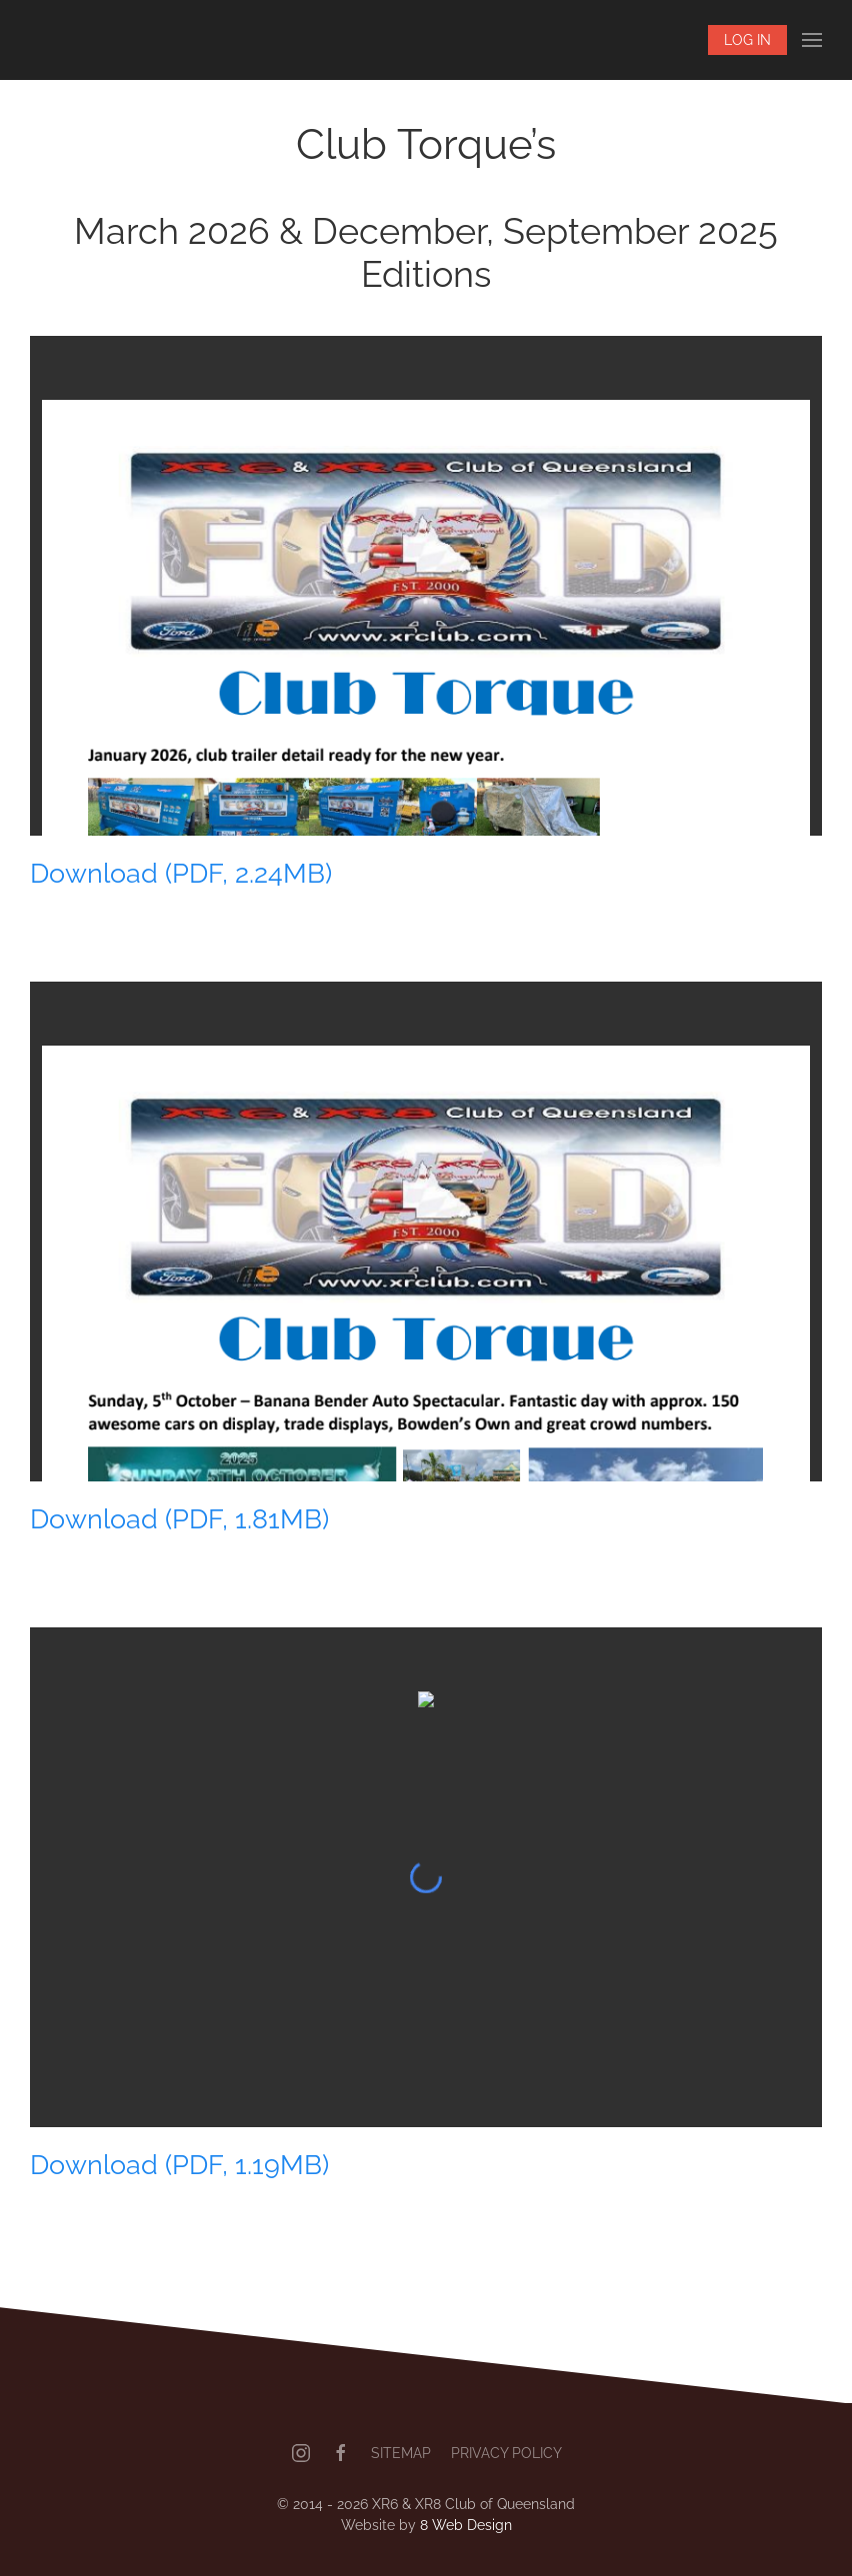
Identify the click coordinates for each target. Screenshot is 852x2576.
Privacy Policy (506, 2453)
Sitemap (401, 2453)
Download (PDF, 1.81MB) (179, 1518)
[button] (812, 40)
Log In (747, 40)
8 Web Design (466, 2525)
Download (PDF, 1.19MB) (179, 2164)
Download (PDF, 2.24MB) (181, 873)
